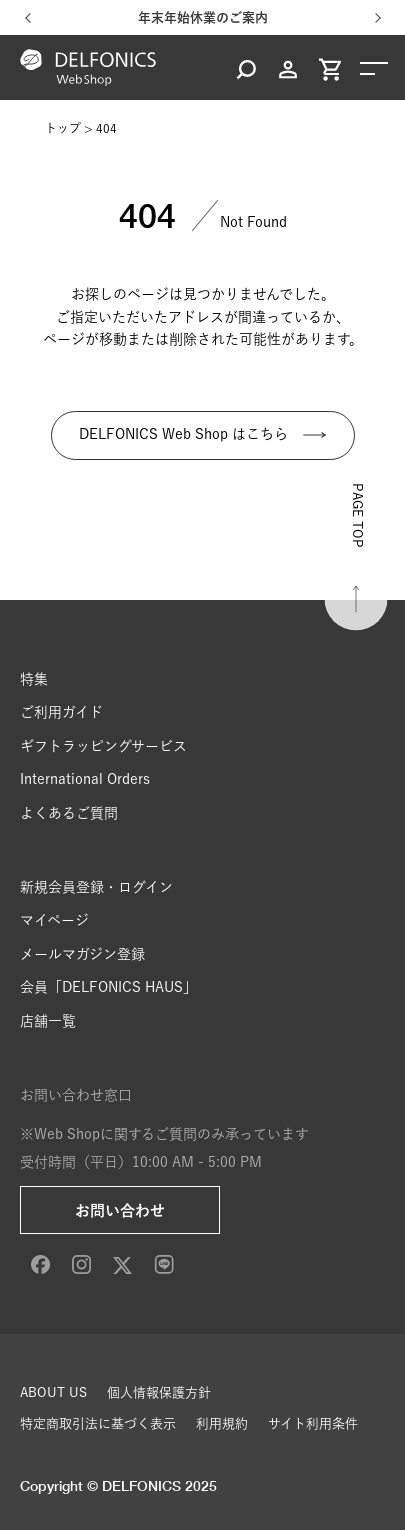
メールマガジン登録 (82, 954)
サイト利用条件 (313, 1423)
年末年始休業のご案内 (203, 17)
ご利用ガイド (61, 712)
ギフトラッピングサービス (103, 746)
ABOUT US (53, 1392)
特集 (34, 679)
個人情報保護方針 (159, 1392)
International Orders (85, 779)
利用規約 (222, 1423)
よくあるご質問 (69, 813)
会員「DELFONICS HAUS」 (108, 987)
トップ (63, 128)
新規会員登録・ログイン (96, 887)
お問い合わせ (120, 1210)
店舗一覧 (48, 1021)
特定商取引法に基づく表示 (98, 1423)
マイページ (54, 920)
